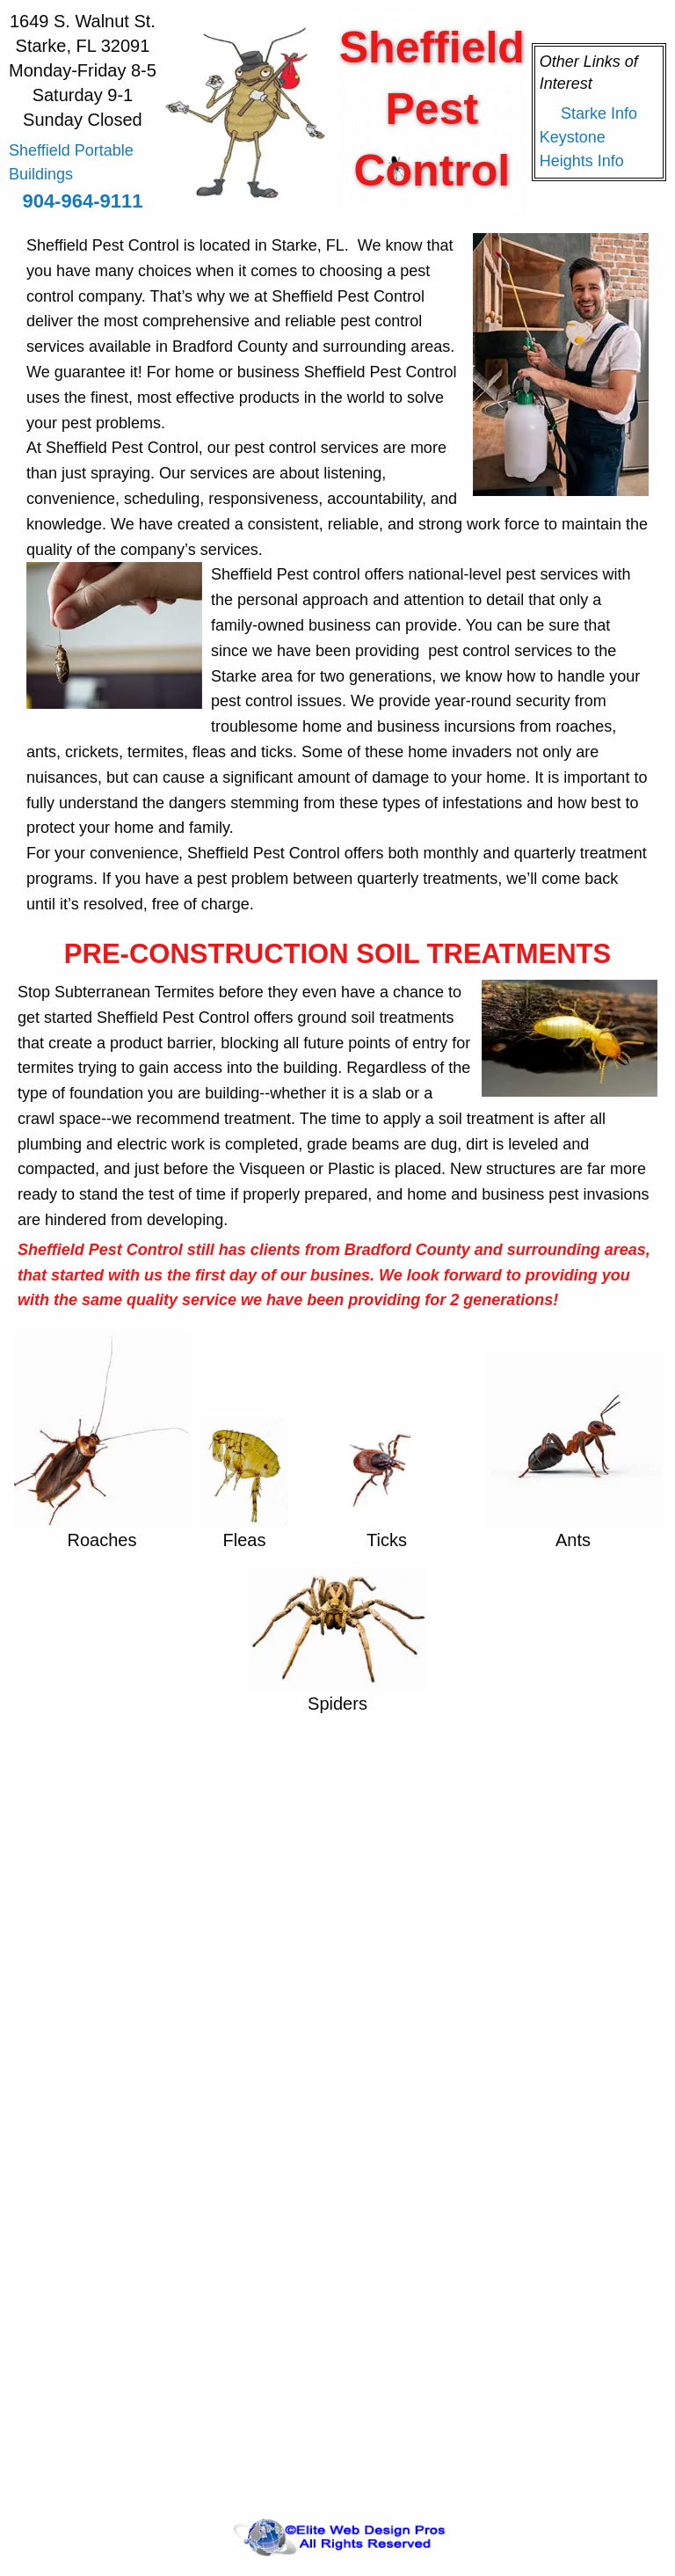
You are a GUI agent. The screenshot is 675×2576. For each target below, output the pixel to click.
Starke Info (599, 113)
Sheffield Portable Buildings (71, 162)
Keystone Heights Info (582, 149)
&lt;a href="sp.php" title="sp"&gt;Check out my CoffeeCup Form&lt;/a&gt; (337, 2106)
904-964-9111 (82, 201)
